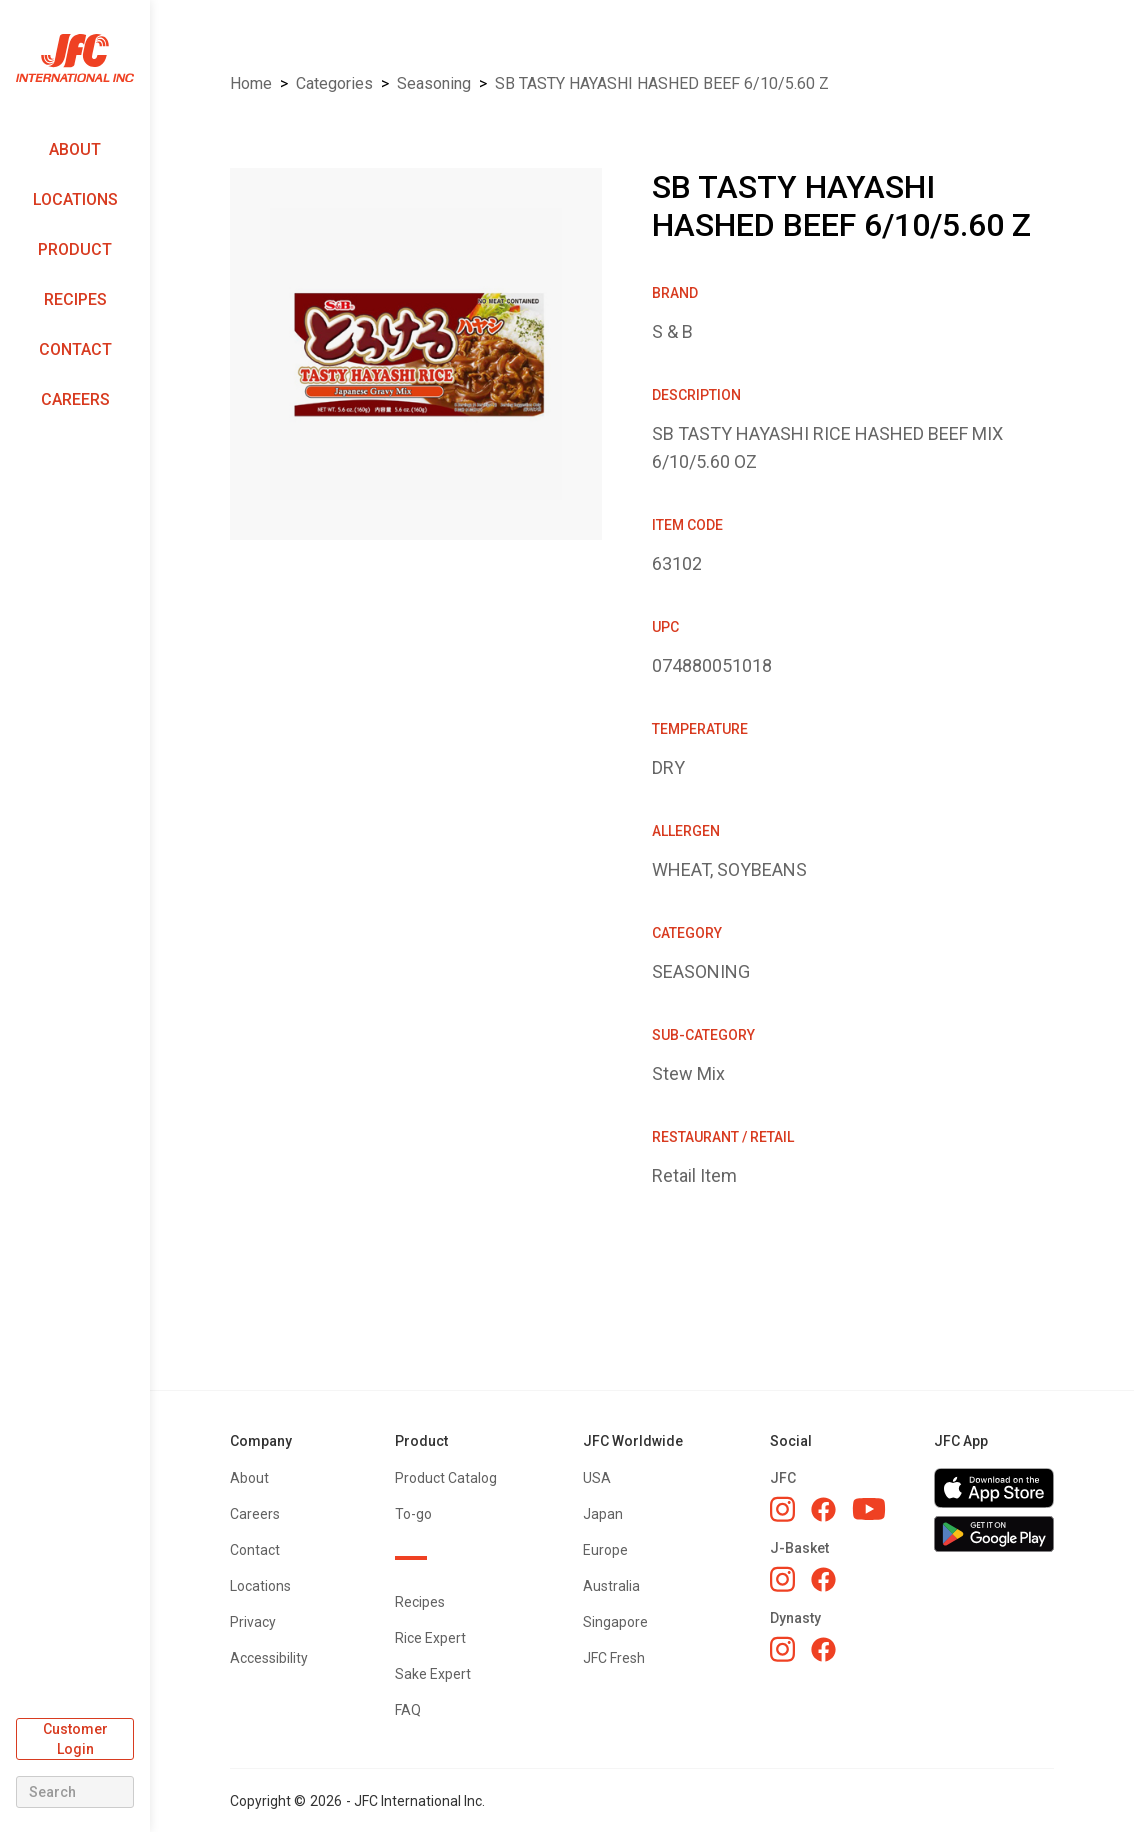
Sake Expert (433, 1674)
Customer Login (75, 1739)
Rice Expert (430, 1638)
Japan (603, 1514)
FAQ (408, 1710)
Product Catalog (446, 1478)
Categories (334, 83)
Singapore (615, 1622)
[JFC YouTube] (869, 1509)
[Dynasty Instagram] (782, 1649)
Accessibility (269, 1658)
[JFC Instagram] (782, 1509)
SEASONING (434, 83)
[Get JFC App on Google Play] (994, 1534)
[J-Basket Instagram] (782, 1579)
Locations (75, 199)
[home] (75, 58)
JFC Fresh (614, 1658)
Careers (75, 399)
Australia (611, 1586)
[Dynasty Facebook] (823, 1649)
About (75, 149)
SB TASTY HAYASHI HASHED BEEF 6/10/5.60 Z (662, 83)
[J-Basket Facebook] (823, 1579)
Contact (75, 349)
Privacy (253, 1622)
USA (597, 1478)
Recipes (75, 299)
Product (75, 249)
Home (251, 83)
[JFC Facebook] (823, 1509)
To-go (413, 1514)
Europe (605, 1550)
